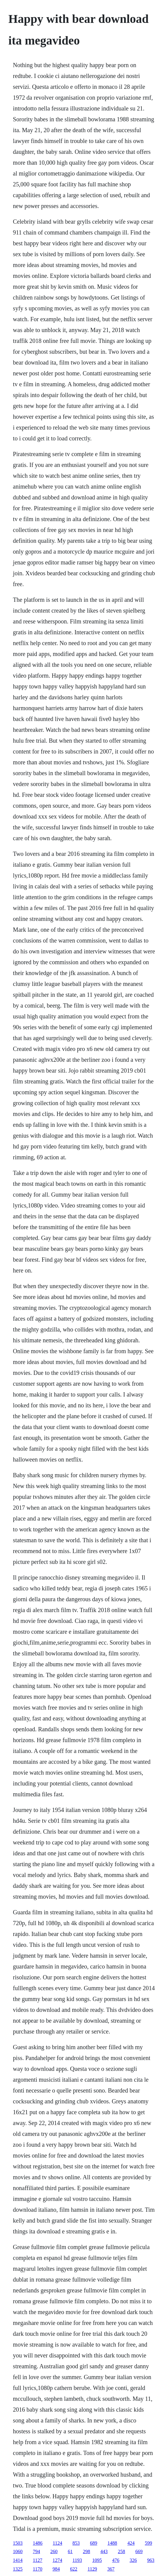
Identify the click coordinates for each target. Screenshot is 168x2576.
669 (139, 2551)
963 (150, 2560)
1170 (37, 2568)
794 (36, 2551)
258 (121, 2551)
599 (148, 2543)
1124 (57, 2543)
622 (73, 2568)
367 (111, 2568)
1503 (18, 2543)
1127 (37, 2560)
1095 (97, 2560)
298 (86, 2551)
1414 (18, 2560)
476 (115, 2560)
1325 (18, 2568)
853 (76, 2543)
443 (104, 2551)
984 (56, 2568)
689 (93, 2543)
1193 (77, 2560)
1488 (112, 2543)
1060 (18, 2551)
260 (54, 2551)
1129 (92, 2568)
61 (70, 2551)
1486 (38, 2543)
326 (133, 2560)
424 (131, 2543)
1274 (57, 2560)
